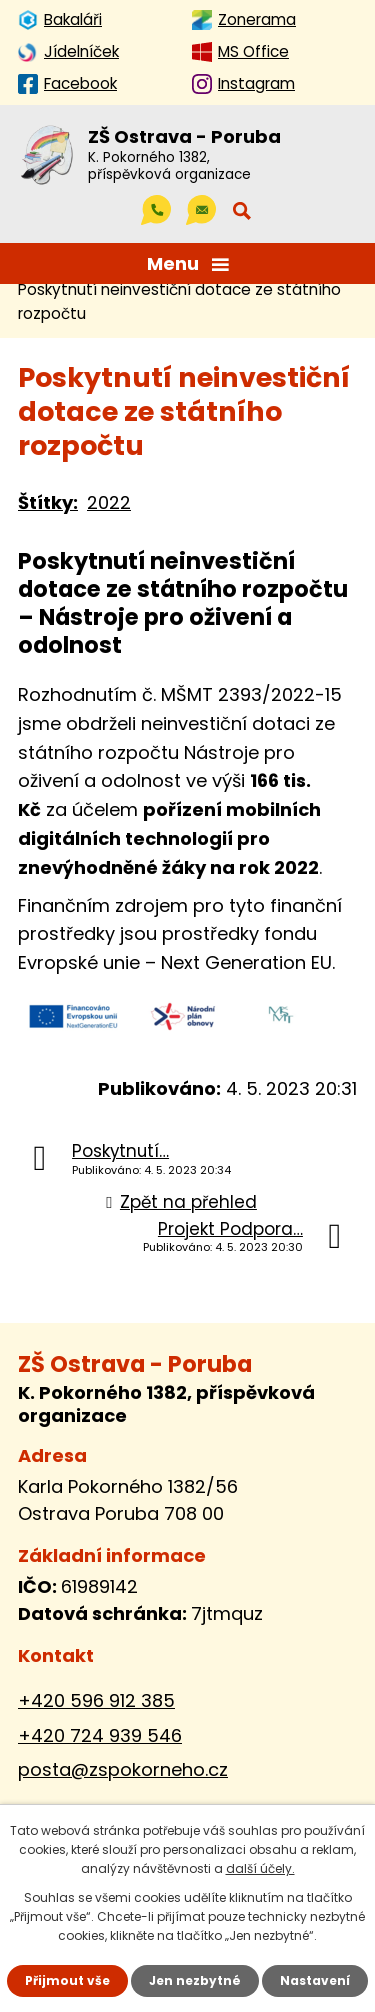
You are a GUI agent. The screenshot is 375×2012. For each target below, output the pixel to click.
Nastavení (315, 1980)
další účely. (260, 1868)
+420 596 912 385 (96, 1700)
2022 (109, 502)
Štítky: (48, 502)
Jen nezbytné (195, 1980)
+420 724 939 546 (100, 1735)
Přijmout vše (67, 1980)
